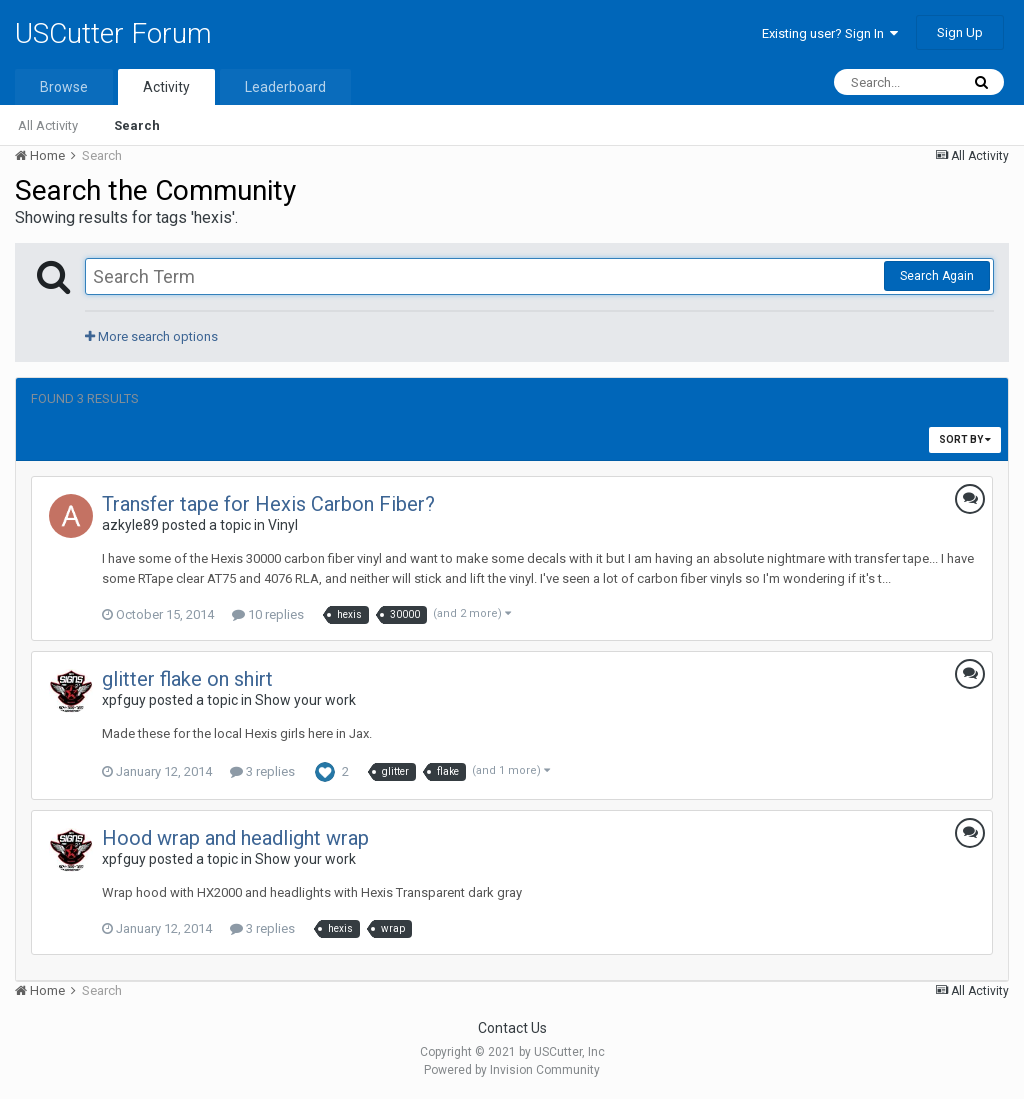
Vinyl (283, 525)
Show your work (305, 700)
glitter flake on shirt (187, 679)
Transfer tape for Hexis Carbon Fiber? (268, 504)
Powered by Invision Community (512, 1070)
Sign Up (960, 32)
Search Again (937, 276)
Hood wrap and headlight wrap (235, 838)
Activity (166, 87)
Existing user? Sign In (830, 33)
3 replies (262, 771)
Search (137, 125)
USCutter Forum (113, 33)
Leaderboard (285, 87)
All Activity (48, 125)
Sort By (965, 439)
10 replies (268, 614)
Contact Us (512, 1028)
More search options (151, 336)
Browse (64, 87)
